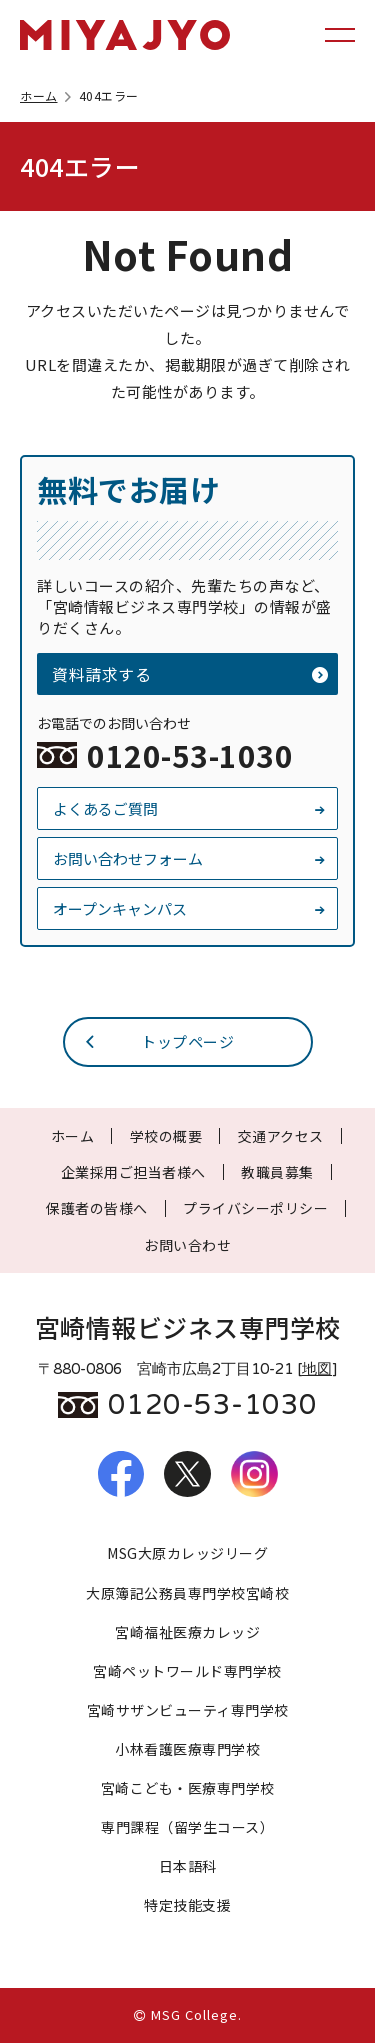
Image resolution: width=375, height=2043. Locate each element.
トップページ (159, 1041)
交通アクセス (281, 1136)
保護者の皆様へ (97, 1208)
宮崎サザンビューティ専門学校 (188, 1710)
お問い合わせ (187, 1245)
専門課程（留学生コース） (187, 1827)
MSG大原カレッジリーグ (187, 1553)
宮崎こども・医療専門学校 (188, 1788)
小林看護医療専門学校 (187, 1749)
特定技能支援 (187, 1905)
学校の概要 (166, 1136)
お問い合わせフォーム (190, 858)
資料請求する (190, 674)
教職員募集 (277, 1172)
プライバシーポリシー (255, 1208)
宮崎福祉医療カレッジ (187, 1632)
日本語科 (188, 1866)
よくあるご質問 (190, 808)
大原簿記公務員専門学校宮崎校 (187, 1593)
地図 (317, 1369)
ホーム (47, 95)
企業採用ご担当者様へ (133, 1172)
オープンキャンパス (190, 908)
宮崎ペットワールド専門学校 (187, 1671)
